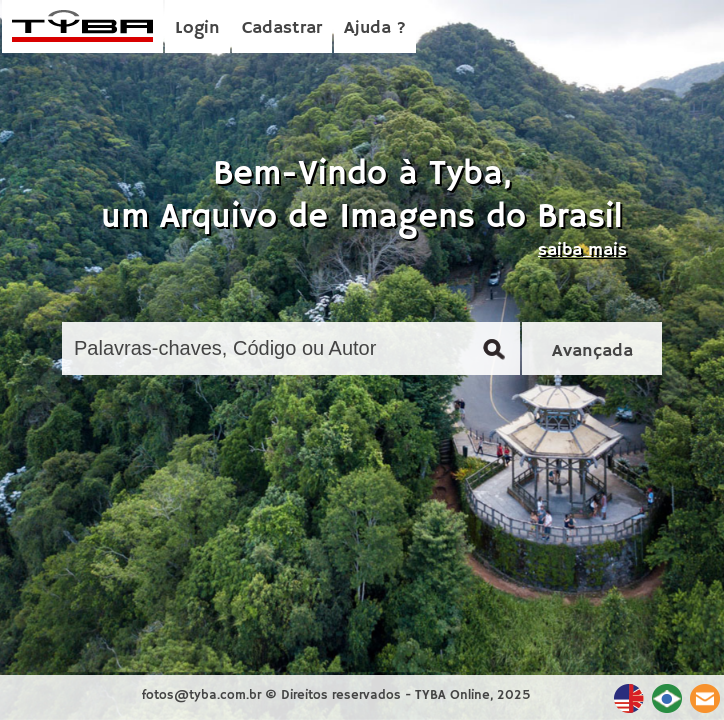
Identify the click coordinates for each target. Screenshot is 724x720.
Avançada (592, 351)
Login (197, 28)
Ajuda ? (375, 28)
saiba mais (582, 250)
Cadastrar (282, 28)
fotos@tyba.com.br (201, 695)
